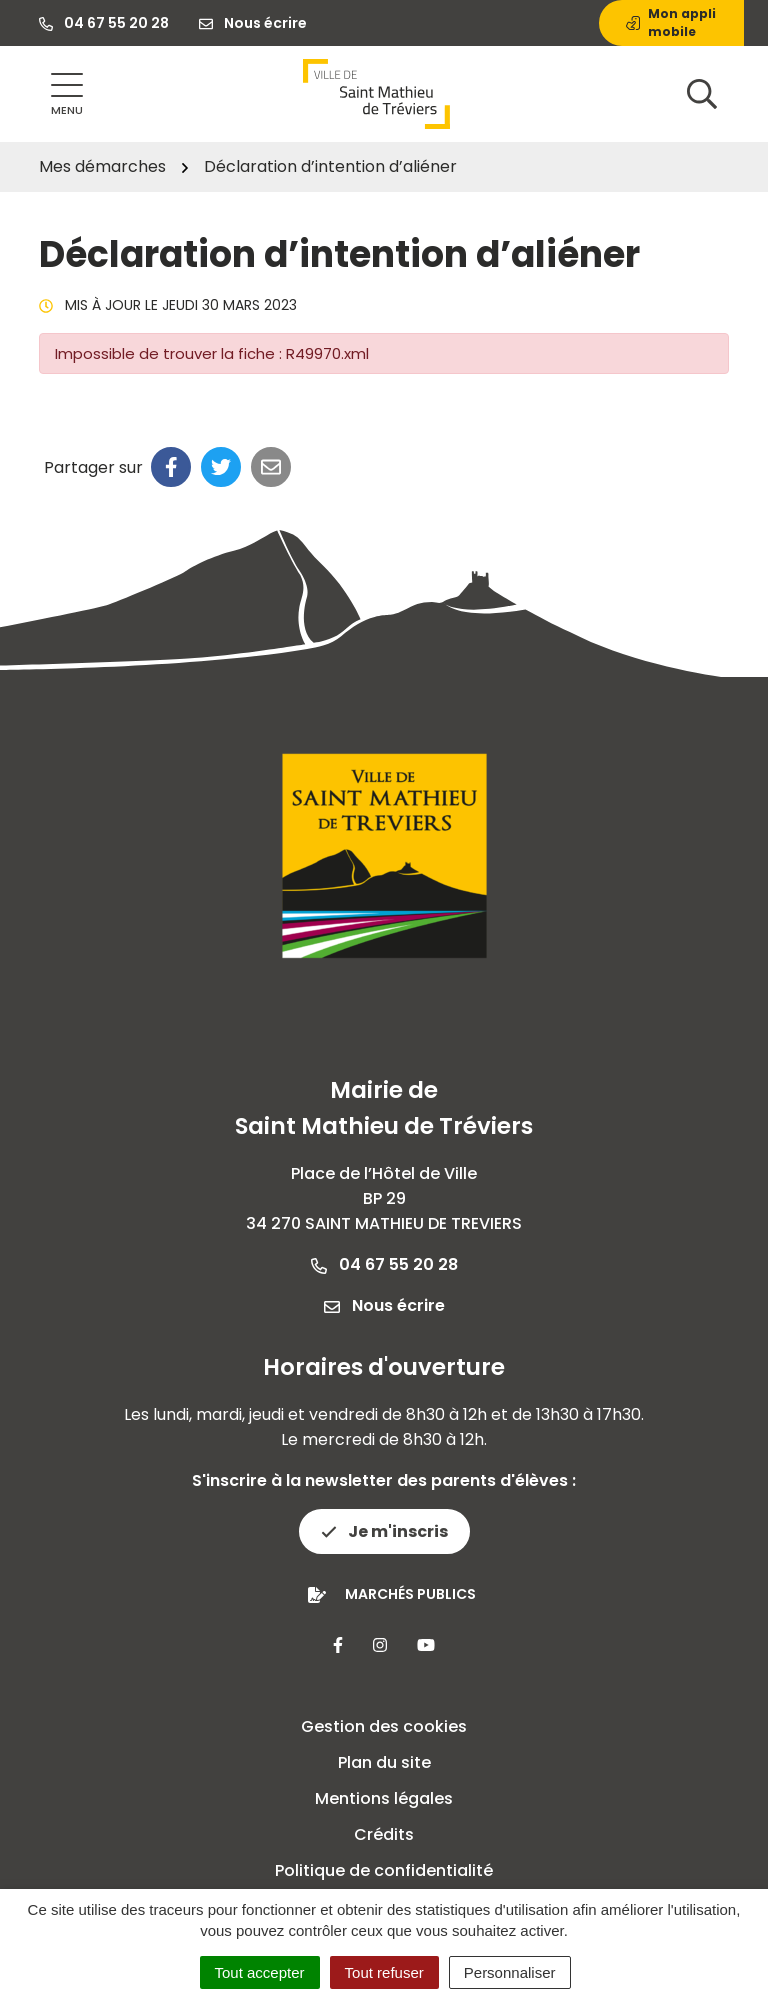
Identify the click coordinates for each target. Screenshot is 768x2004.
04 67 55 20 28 (384, 1264)
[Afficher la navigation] (67, 94)
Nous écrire (384, 1305)
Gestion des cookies (384, 1726)
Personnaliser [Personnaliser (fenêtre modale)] (510, 1972)
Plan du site (384, 1762)
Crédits (384, 1834)
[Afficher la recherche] (702, 94)
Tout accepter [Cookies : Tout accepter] (260, 1972)
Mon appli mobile (671, 22)
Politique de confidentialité (384, 1870)
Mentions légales (384, 1798)
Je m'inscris (384, 1531)
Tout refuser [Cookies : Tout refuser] (384, 1972)
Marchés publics (410, 1594)
